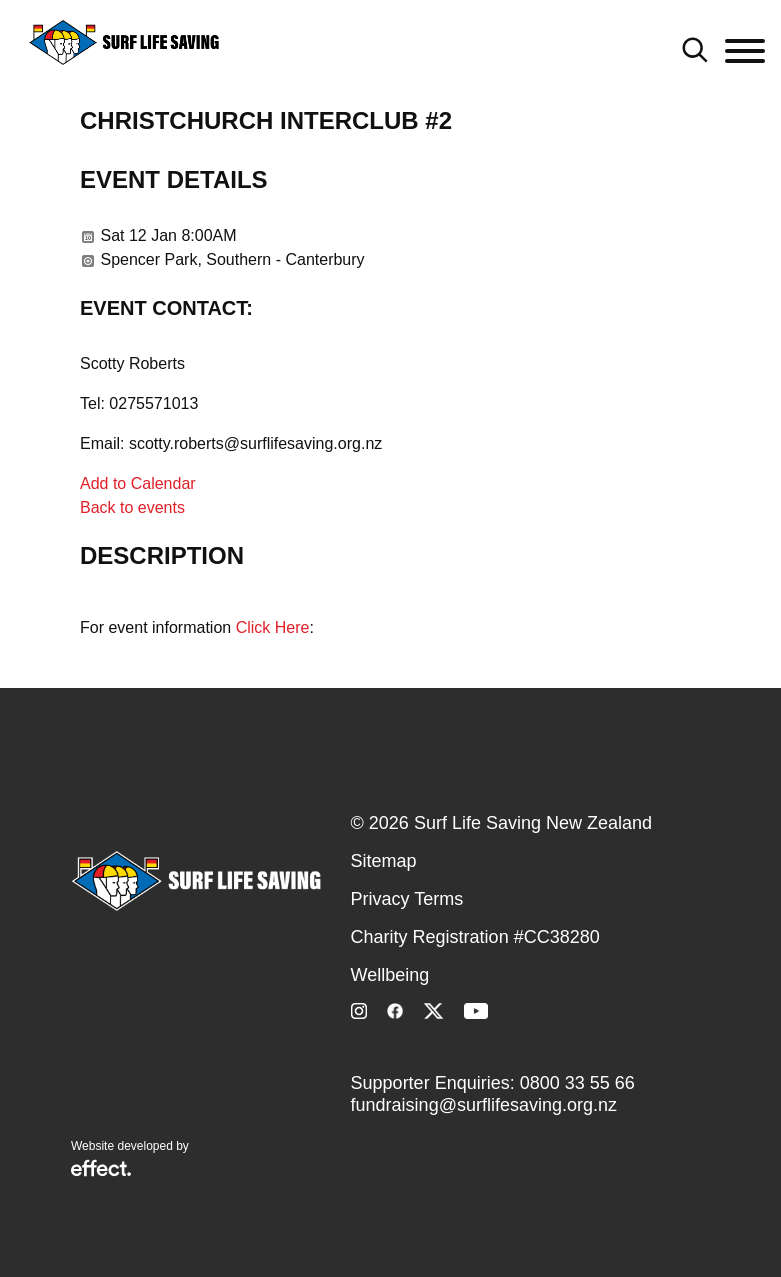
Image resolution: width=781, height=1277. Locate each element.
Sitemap (384, 861)
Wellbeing (390, 975)
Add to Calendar (138, 483)
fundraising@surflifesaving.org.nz (484, 1105)
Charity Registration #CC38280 (475, 937)
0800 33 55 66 (577, 1083)
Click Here (273, 627)
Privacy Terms (407, 899)
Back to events (132, 507)
